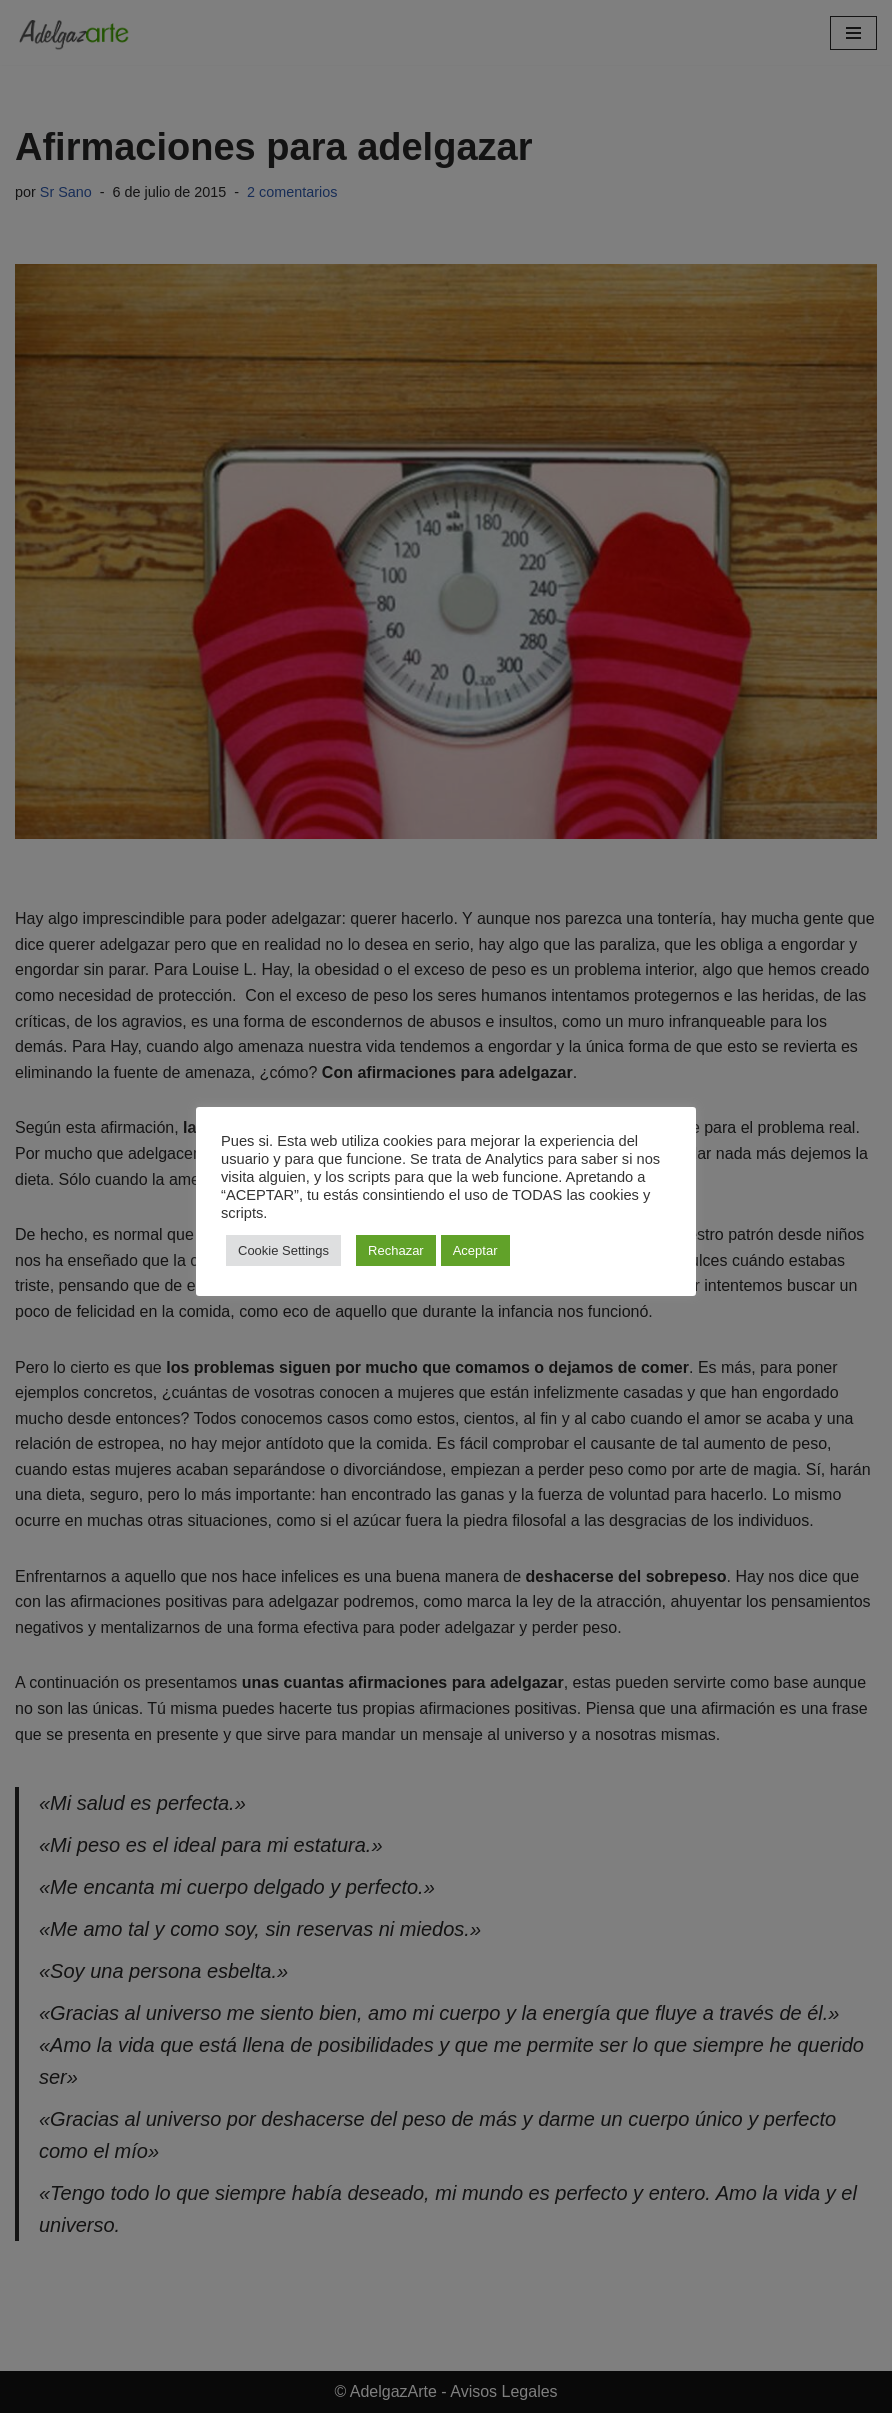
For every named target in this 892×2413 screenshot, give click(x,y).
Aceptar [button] (475, 1250)
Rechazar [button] (396, 1250)
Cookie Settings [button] (283, 1250)
